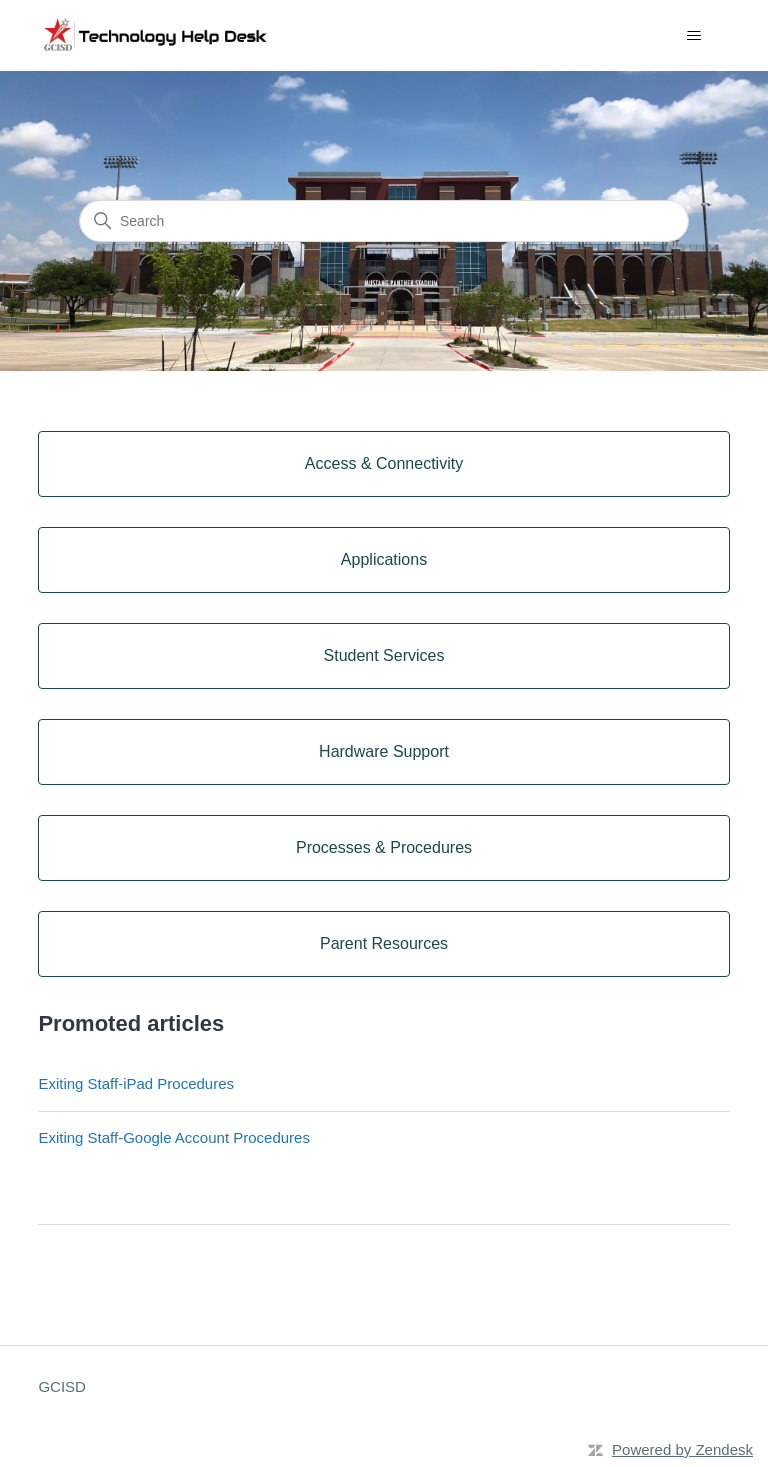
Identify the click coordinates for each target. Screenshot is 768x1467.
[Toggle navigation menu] (694, 36)
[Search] (384, 221)
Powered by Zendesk (682, 1449)
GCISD (62, 1386)
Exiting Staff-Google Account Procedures (174, 1137)
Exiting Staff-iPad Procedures (136, 1083)
